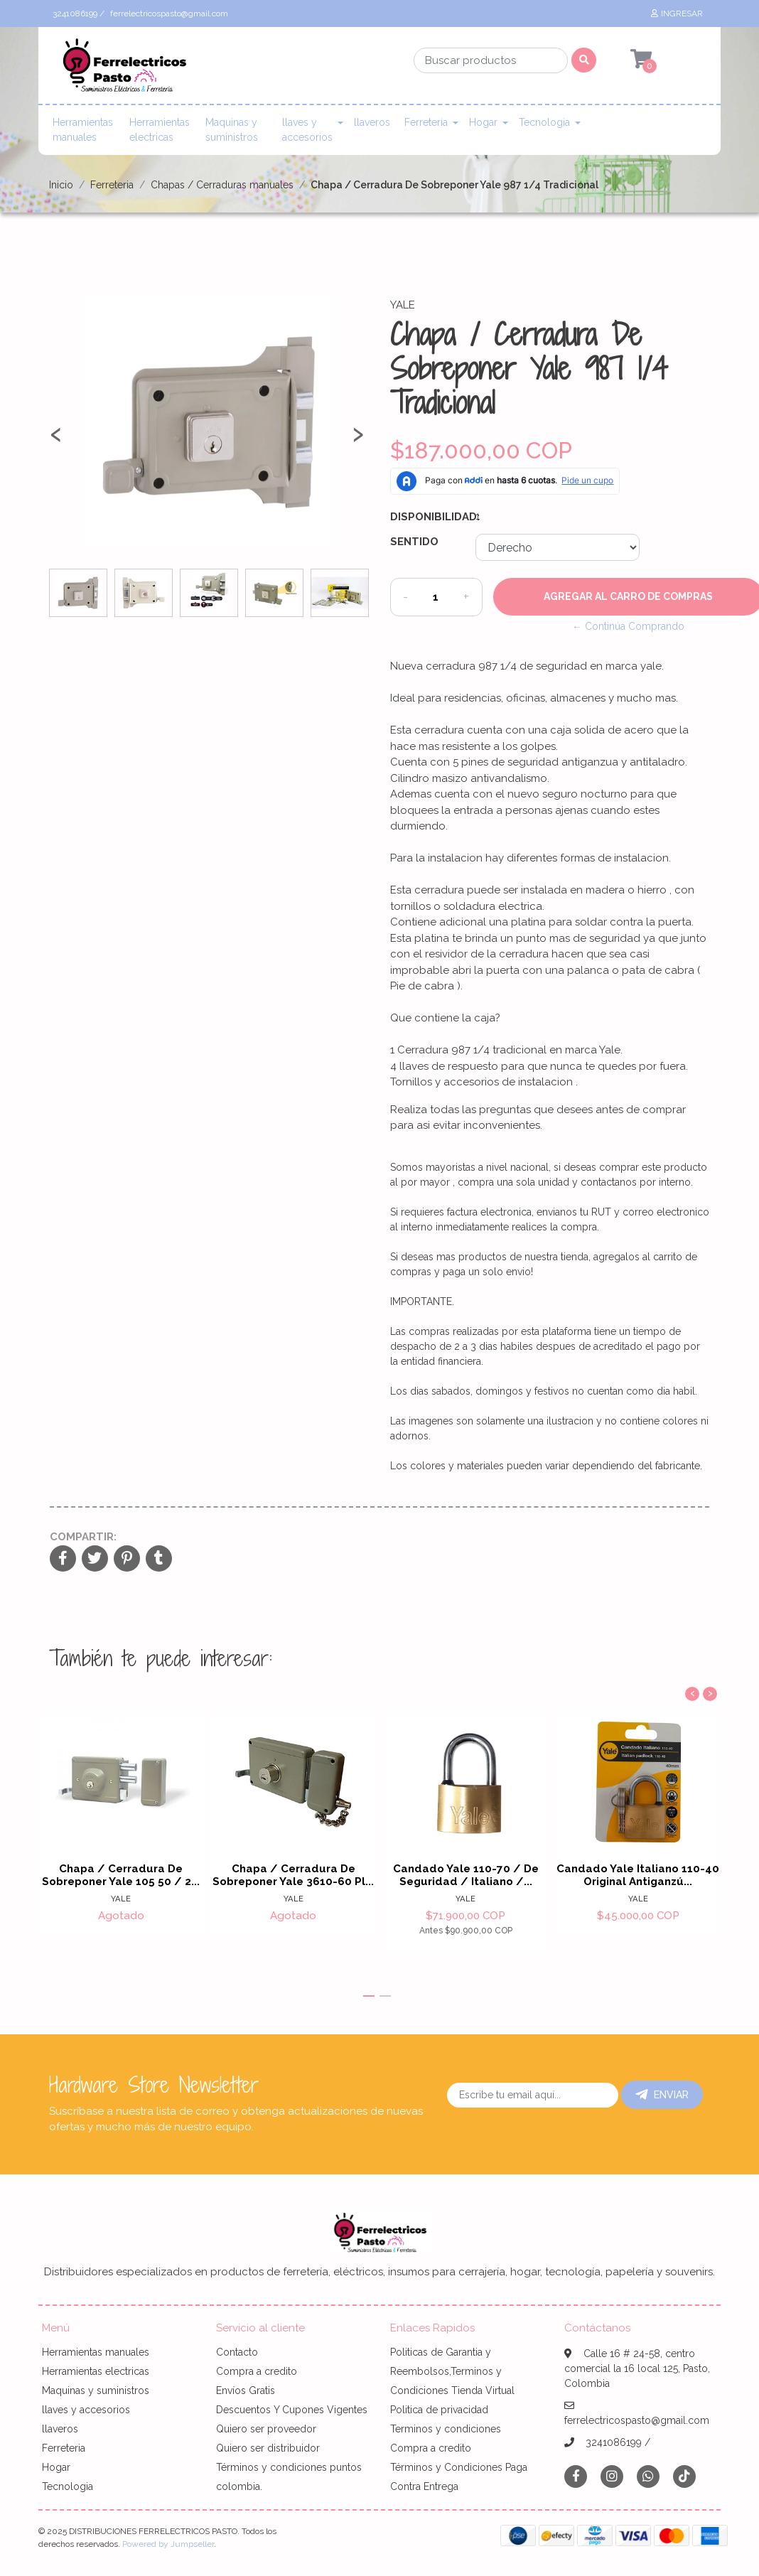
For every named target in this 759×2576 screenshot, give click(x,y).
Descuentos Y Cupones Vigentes (291, 2409)
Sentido (414, 541)
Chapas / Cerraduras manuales (222, 184)
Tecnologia (544, 122)
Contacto (237, 2352)
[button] (369, 1996)
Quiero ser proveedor (266, 2429)
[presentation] (56, 440)
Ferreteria (426, 122)
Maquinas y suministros (231, 130)
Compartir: (83, 1536)
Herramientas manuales (83, 130)
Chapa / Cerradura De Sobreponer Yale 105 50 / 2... (121, 1875)
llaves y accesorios (307, 130)
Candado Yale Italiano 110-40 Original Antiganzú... (637, 1875)
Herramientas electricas (159, 130)
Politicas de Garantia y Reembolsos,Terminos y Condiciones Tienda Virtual (452, 2371)
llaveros (372, 122)
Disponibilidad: (427, 516)
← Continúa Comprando (628, 626)
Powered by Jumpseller (168, 2544)
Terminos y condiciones (445, 2429)
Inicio (61, 184)
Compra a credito (256, 2371)
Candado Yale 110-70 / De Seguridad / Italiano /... (466, 1875)
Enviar (662, 2095)
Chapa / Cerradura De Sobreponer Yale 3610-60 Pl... (293, 1875)
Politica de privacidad (439, 2409)
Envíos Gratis (245, 2390)
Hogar (483, 122)
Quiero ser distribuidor (268, 2448)
